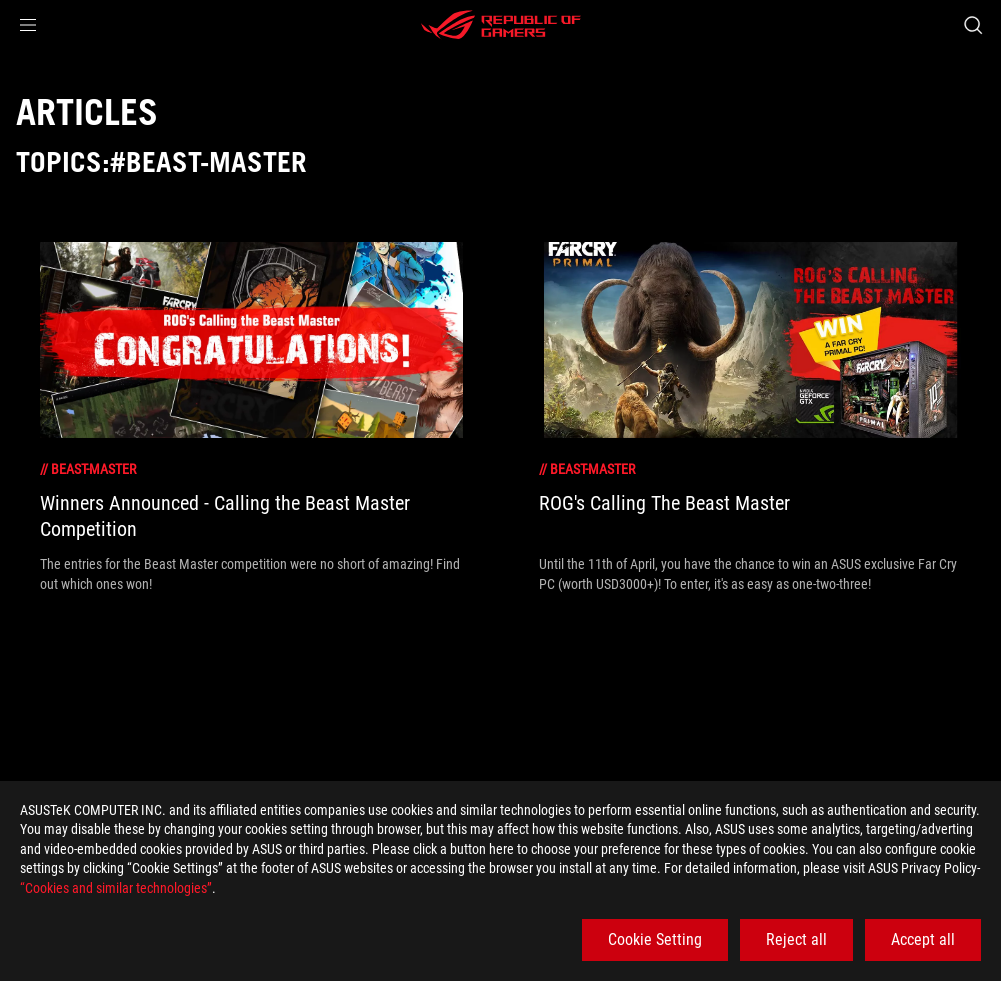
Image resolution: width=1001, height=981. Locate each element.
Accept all (923, 939)
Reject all (796, 939)
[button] (28, 25)
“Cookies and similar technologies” (116, 888)
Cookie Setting (655, 939)
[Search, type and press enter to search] (973, 25)
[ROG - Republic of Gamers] (501, 25)
